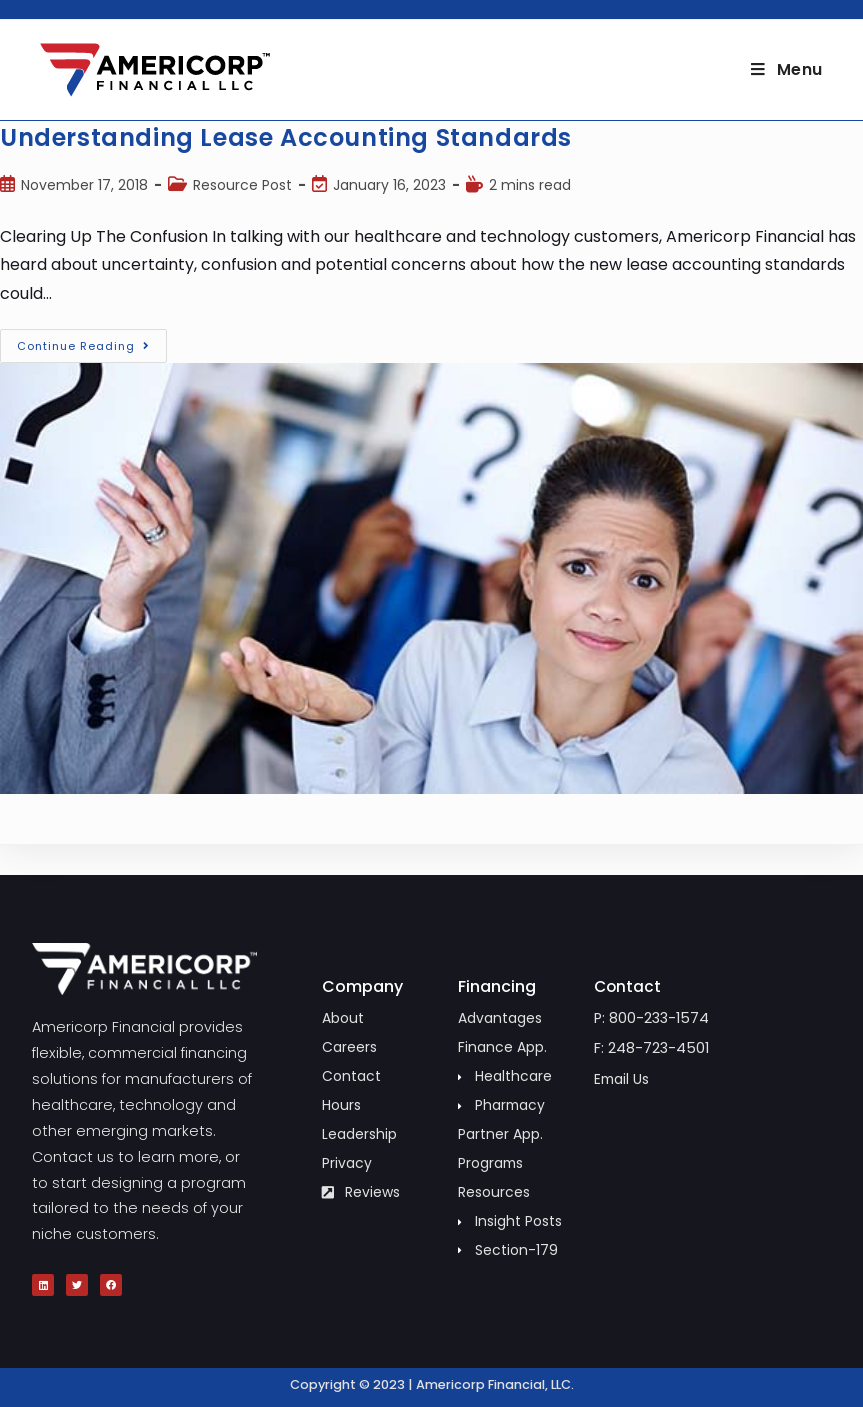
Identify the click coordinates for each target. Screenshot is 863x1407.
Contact (628, 986)
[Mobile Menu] (787, 69)
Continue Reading (92, 341)
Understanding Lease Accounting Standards (286, 137)
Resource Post (242, 185)
